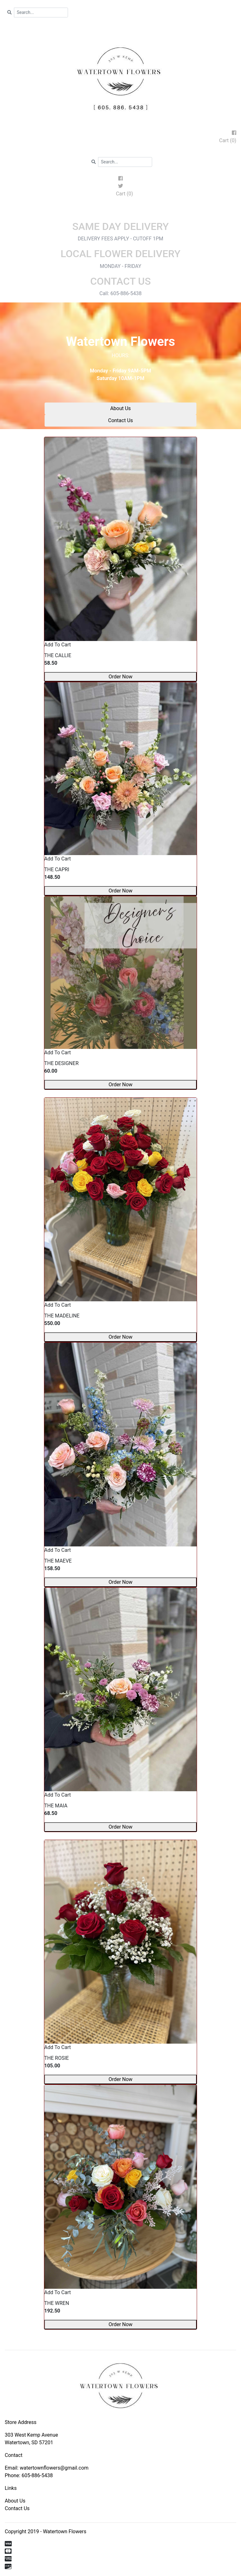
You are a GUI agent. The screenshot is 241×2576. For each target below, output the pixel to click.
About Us (120, 408)
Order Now (120, 677)
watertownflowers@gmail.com (54, 2468)
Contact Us (120, 420)
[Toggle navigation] (120, 211)
